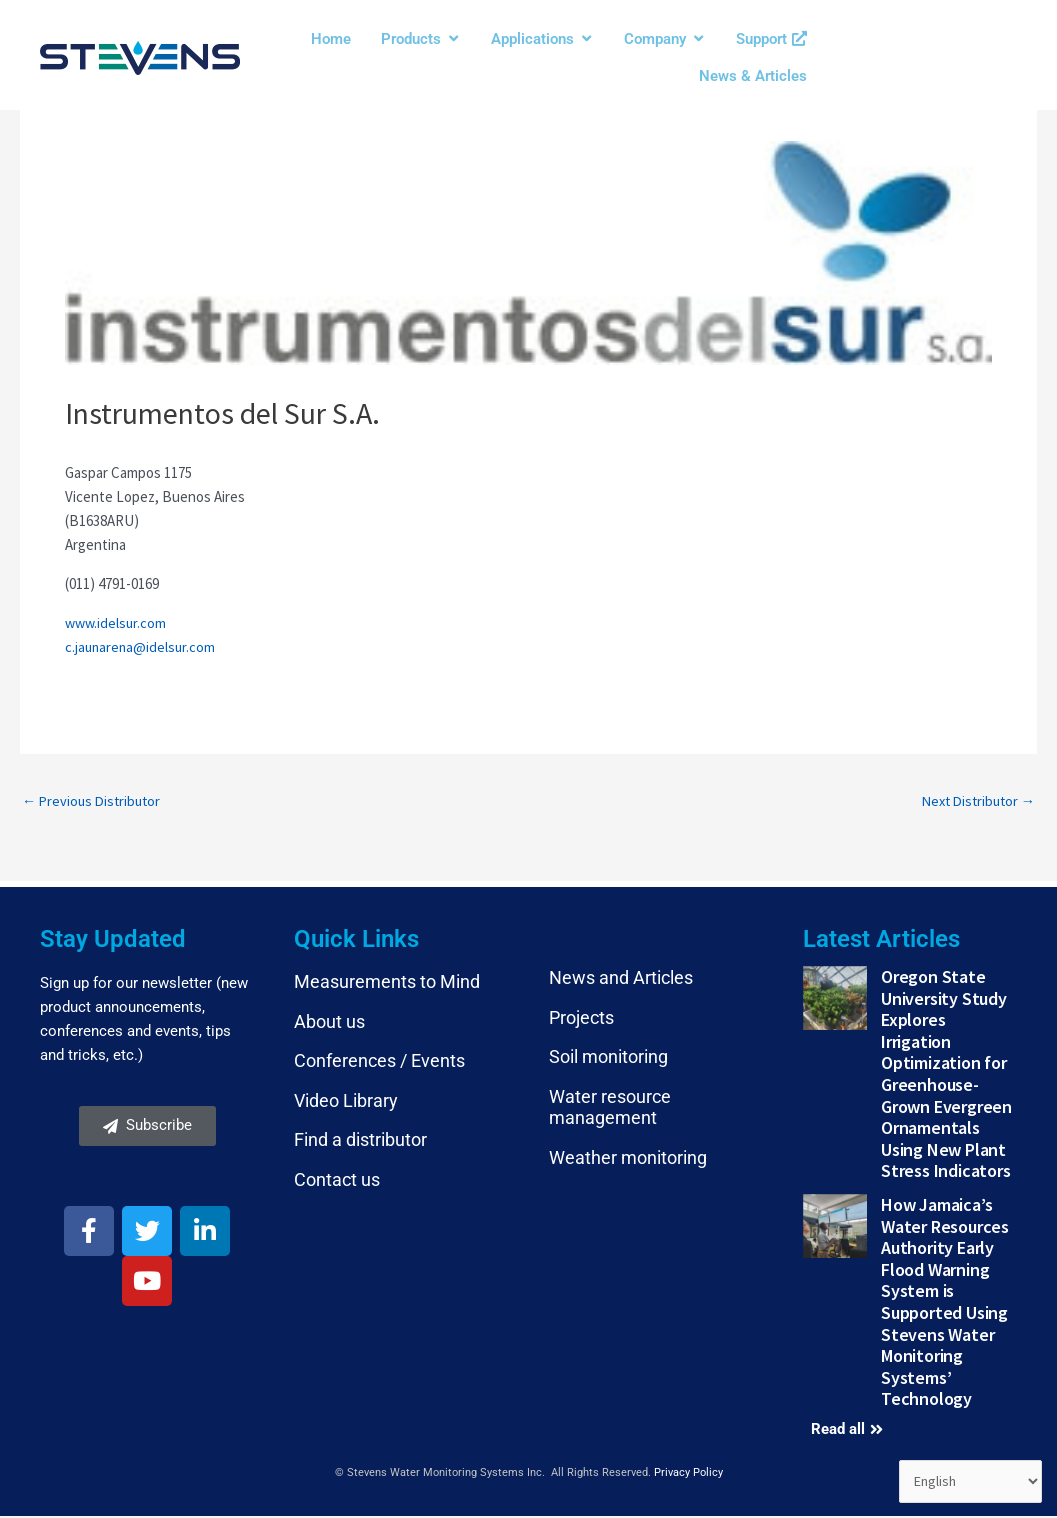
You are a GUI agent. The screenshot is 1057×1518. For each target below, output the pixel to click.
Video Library (346, 1102)
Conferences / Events (379, 1062)
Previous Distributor (94, 801)
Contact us (337, 1181)
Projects (581, 1018)
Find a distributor (360, 1141)
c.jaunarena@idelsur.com (142, 646)
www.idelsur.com (117, 622)
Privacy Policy (688, 1474)
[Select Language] (968, 1481)
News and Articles (621, 979)
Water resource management (610, 1109)
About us (329, 1022)
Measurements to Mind (387, 983)
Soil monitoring (608, 1058)
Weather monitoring (628, 1159)
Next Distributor (974, 801)
